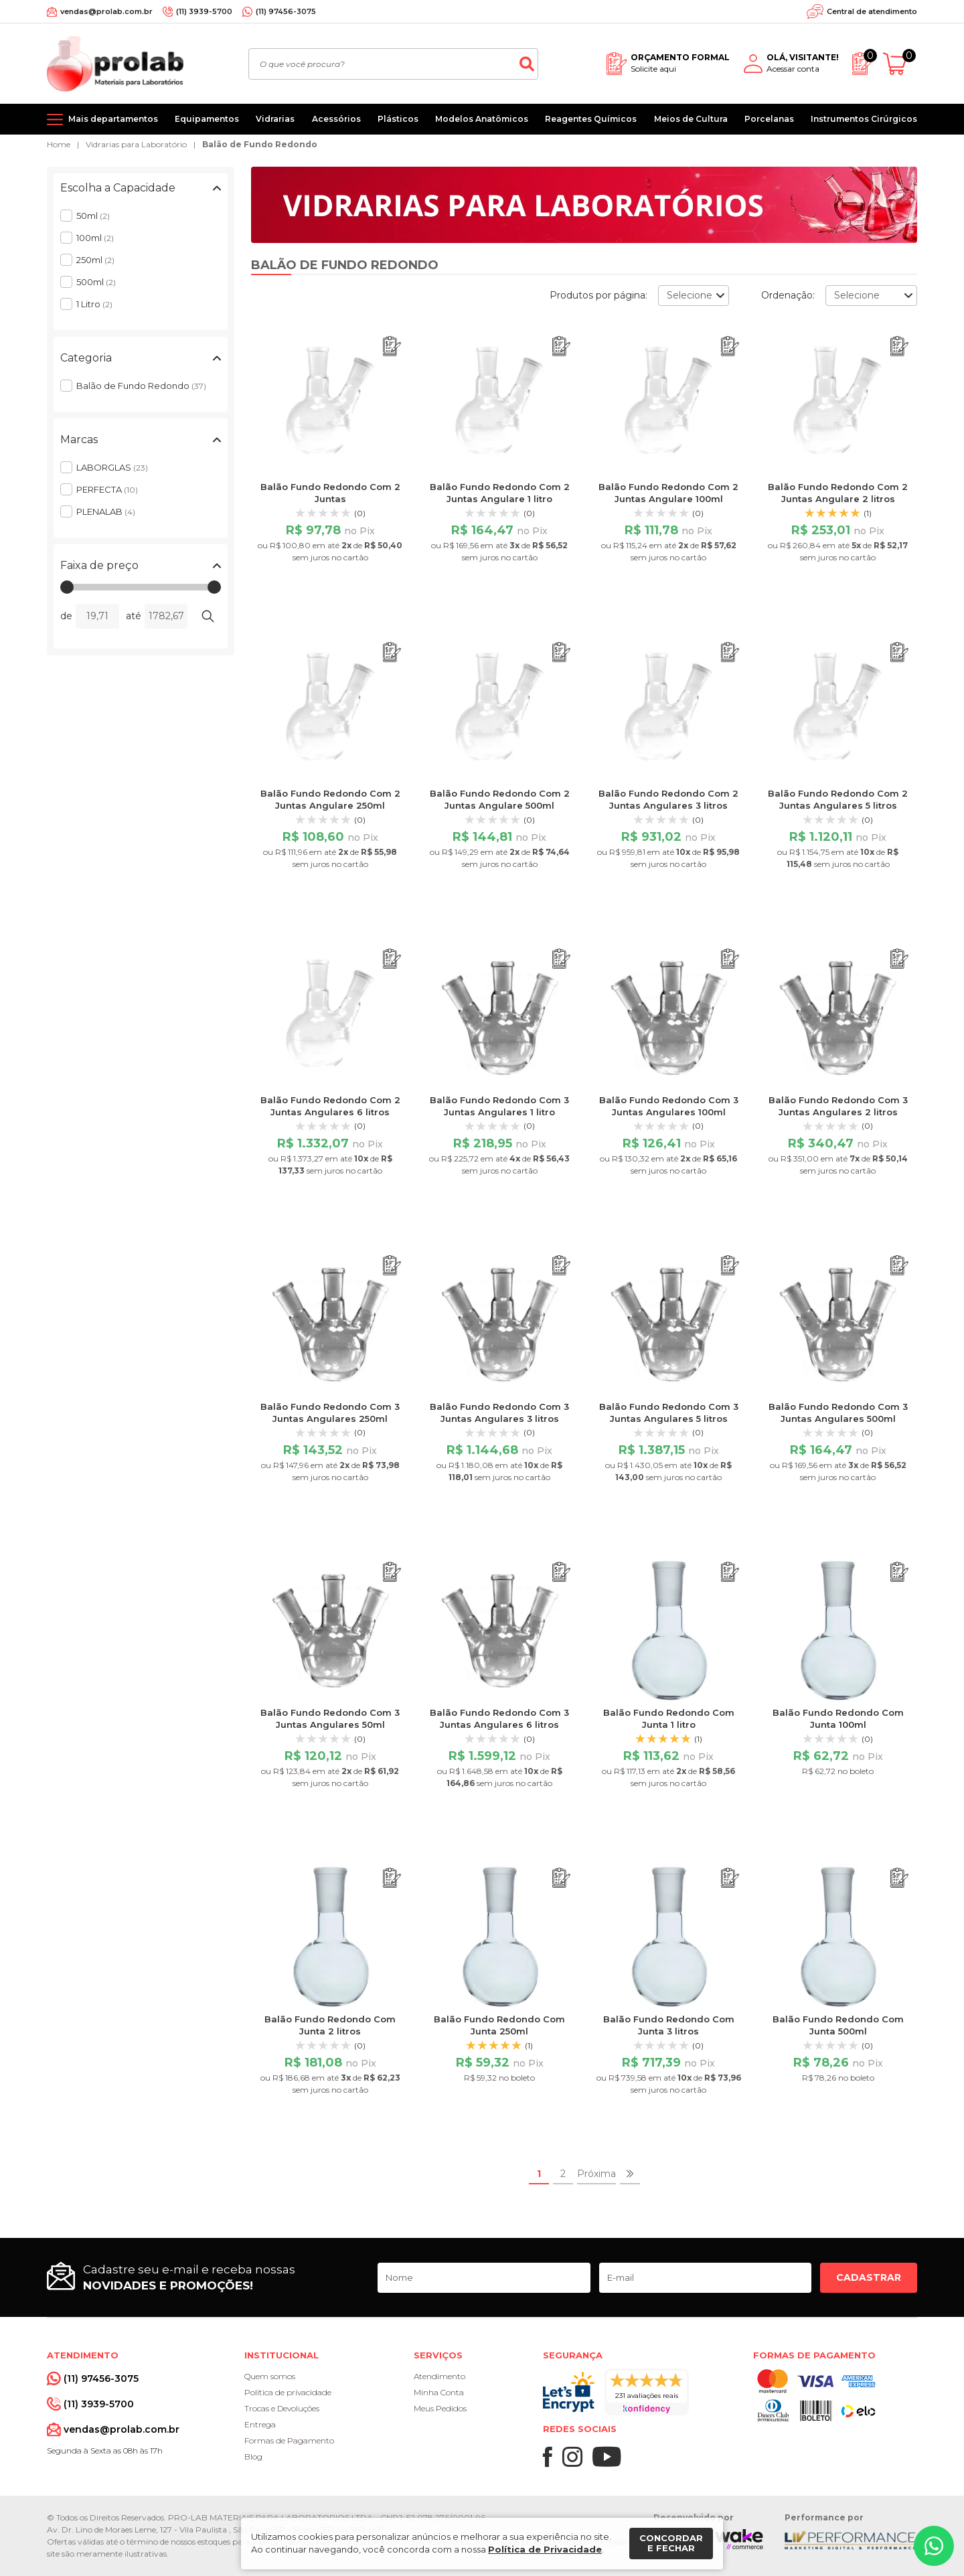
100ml (95, 237)
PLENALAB (105, 511)
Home (58, 144)
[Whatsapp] (934, 2546)
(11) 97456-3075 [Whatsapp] (286, 11)
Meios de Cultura (691, 119)
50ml (93, 215)
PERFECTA (107, 489)
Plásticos (398, 119)
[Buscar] (527, 64)
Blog (253, 2456)
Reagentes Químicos (591, 119)
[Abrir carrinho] (900, 64)
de (66, 616)
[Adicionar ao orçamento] (392, 346)
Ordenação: (788, 295)
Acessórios (336, 119)
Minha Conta (439, 2392)
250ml (95, 259)
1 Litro (94, 304)
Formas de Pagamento (289, 2440)
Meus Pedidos (440, 2408)
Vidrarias (275, 119)
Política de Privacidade (545, 2549)
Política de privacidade (287, 2392)
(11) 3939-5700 (204, 11)
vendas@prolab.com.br (106, 11)
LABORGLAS (112, 467)
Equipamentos (207, 119)
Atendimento (439, 2376)
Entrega (260, 2424)
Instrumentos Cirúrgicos (864, 119)
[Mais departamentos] (102, 119)
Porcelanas (769, 119)
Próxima (596, 2174)
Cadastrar (868, 2277)
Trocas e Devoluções (281, 2408)
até (133, 616)
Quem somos (269, 2376)
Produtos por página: (598, 295)
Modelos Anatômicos (481, 119)
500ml (96, 281)
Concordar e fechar (671, 2543)
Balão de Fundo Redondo (259, 144)
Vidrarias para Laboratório (136, 144)
